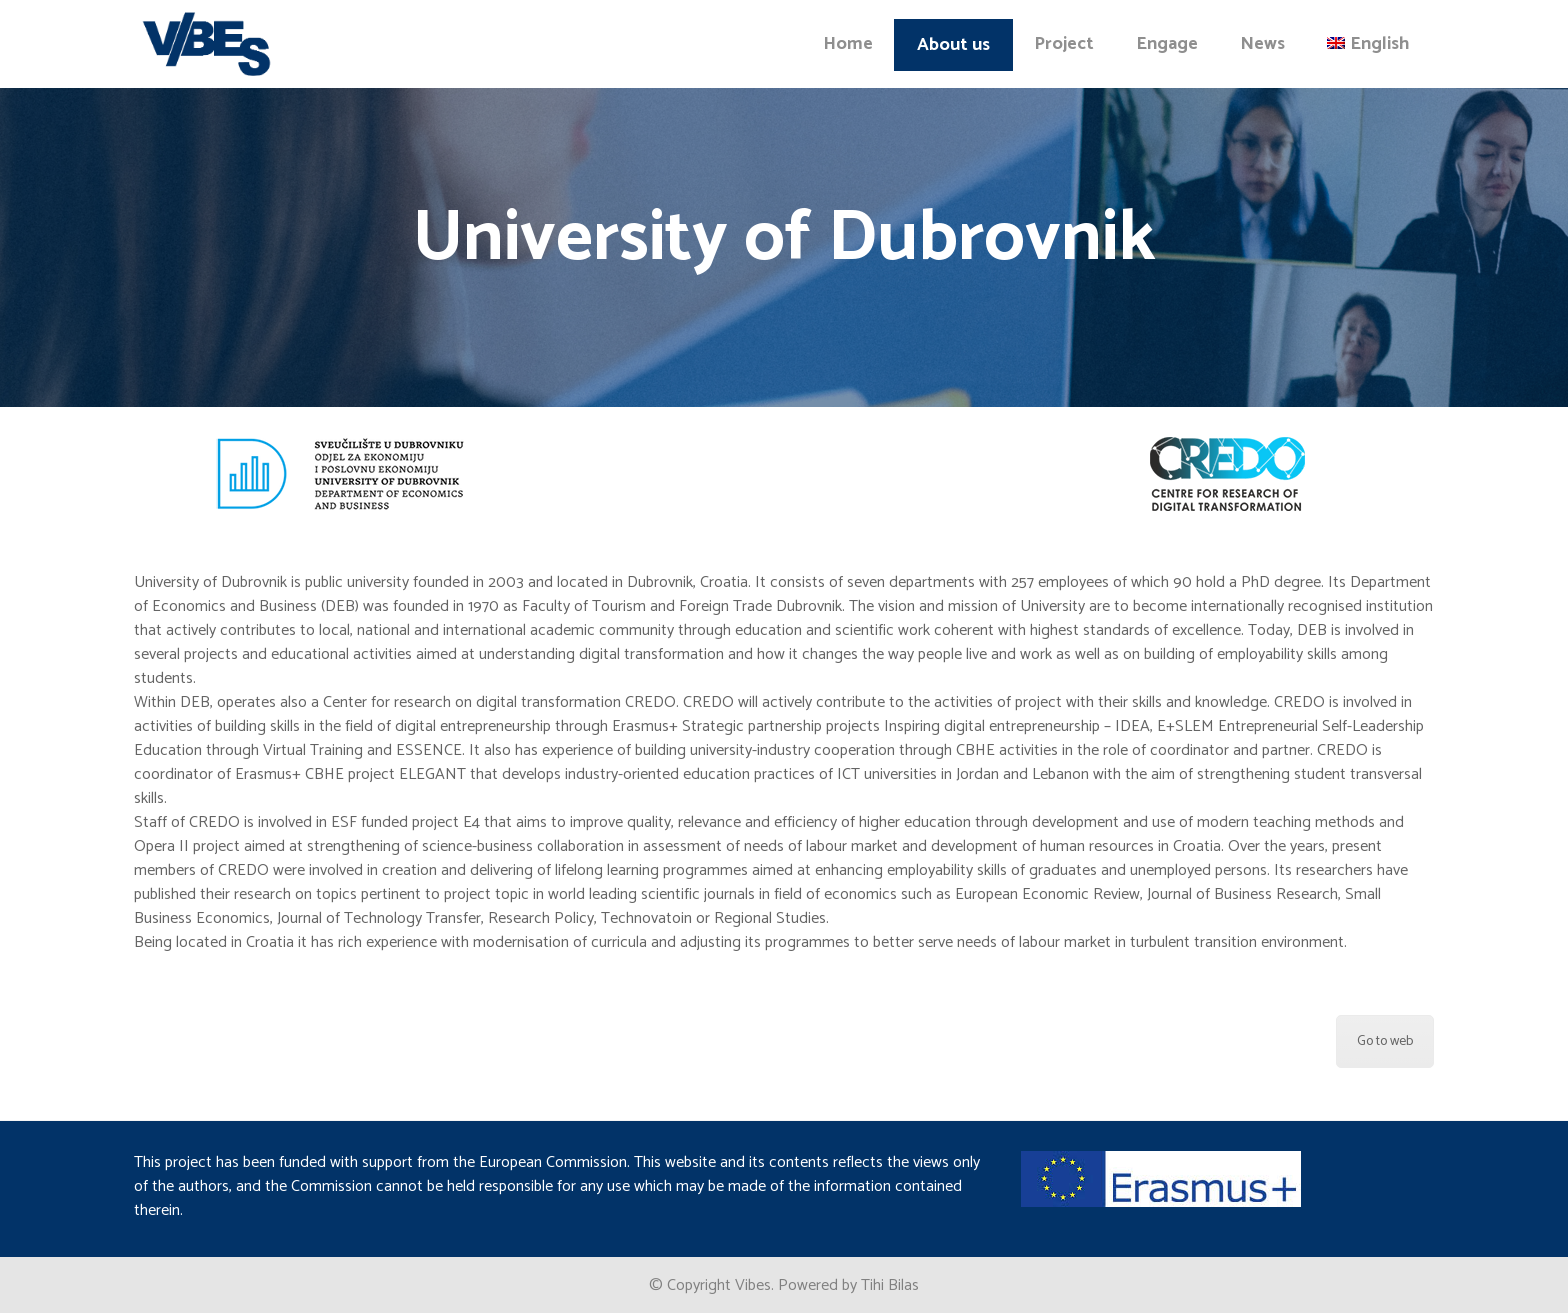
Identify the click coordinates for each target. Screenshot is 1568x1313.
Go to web (1385, 1041)
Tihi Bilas (890, 1285)
